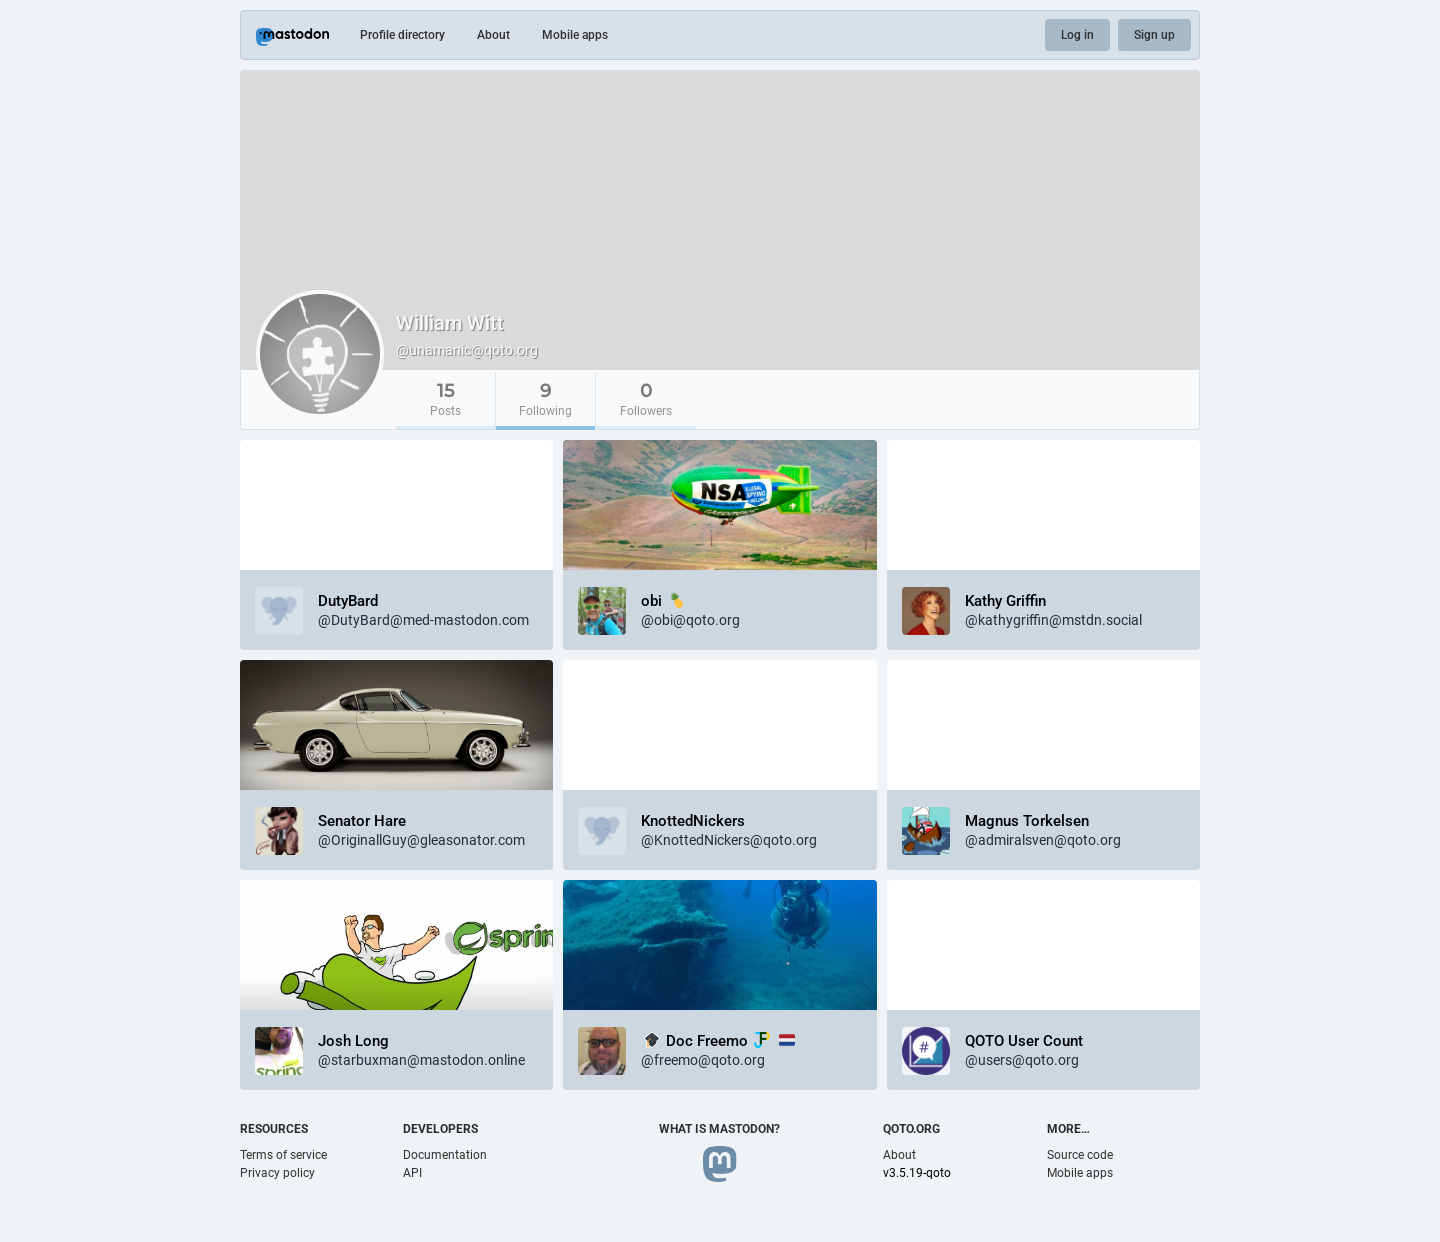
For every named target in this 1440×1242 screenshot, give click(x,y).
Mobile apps (575, 35)
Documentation (445, 1155)
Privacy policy (277, 1173)
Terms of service (283, 1155)
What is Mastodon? (719, 1129)
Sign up (1154, 35)
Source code (1080, 1155)
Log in (1077, 35)
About (493, 35)
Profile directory (402, 35)
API (412, 1173)
